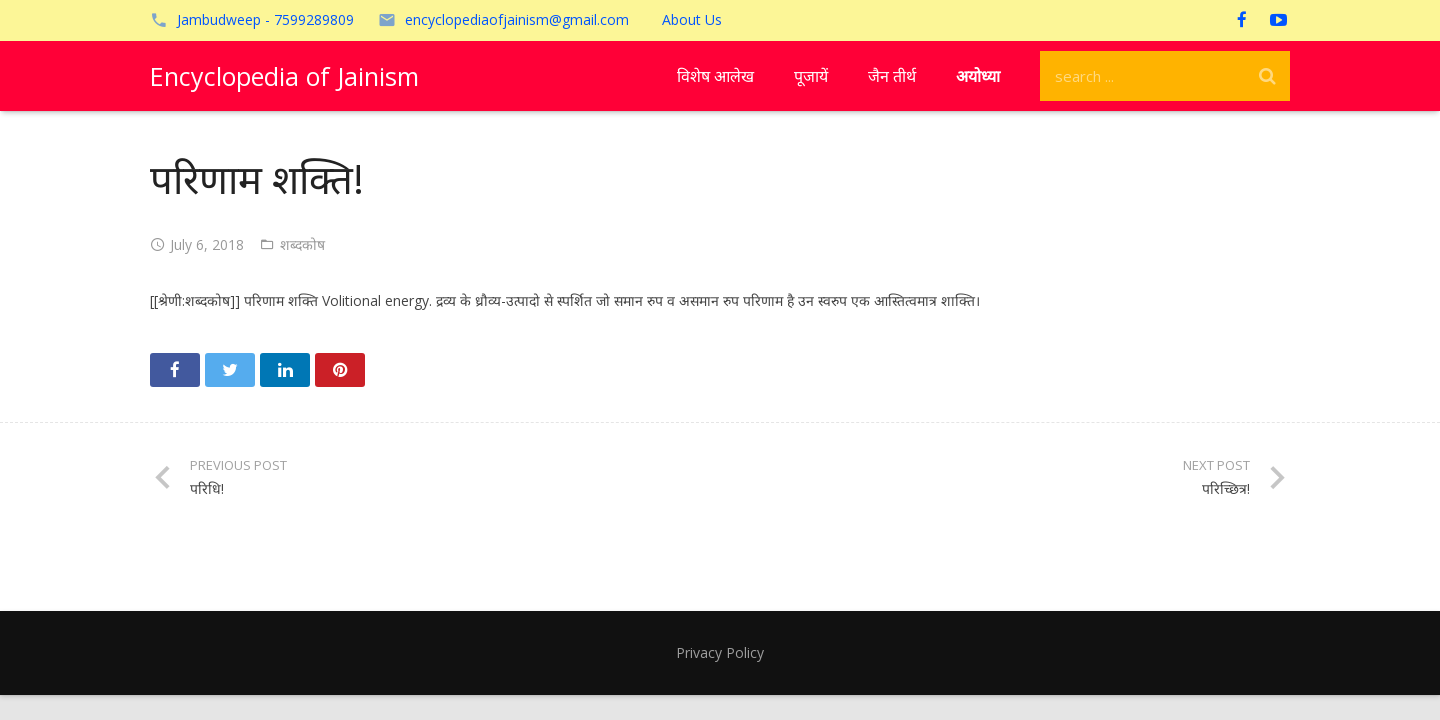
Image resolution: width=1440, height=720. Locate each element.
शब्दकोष (302, 244)
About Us (692, 19)
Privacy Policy (720, 652)
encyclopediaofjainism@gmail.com (517, 19)
